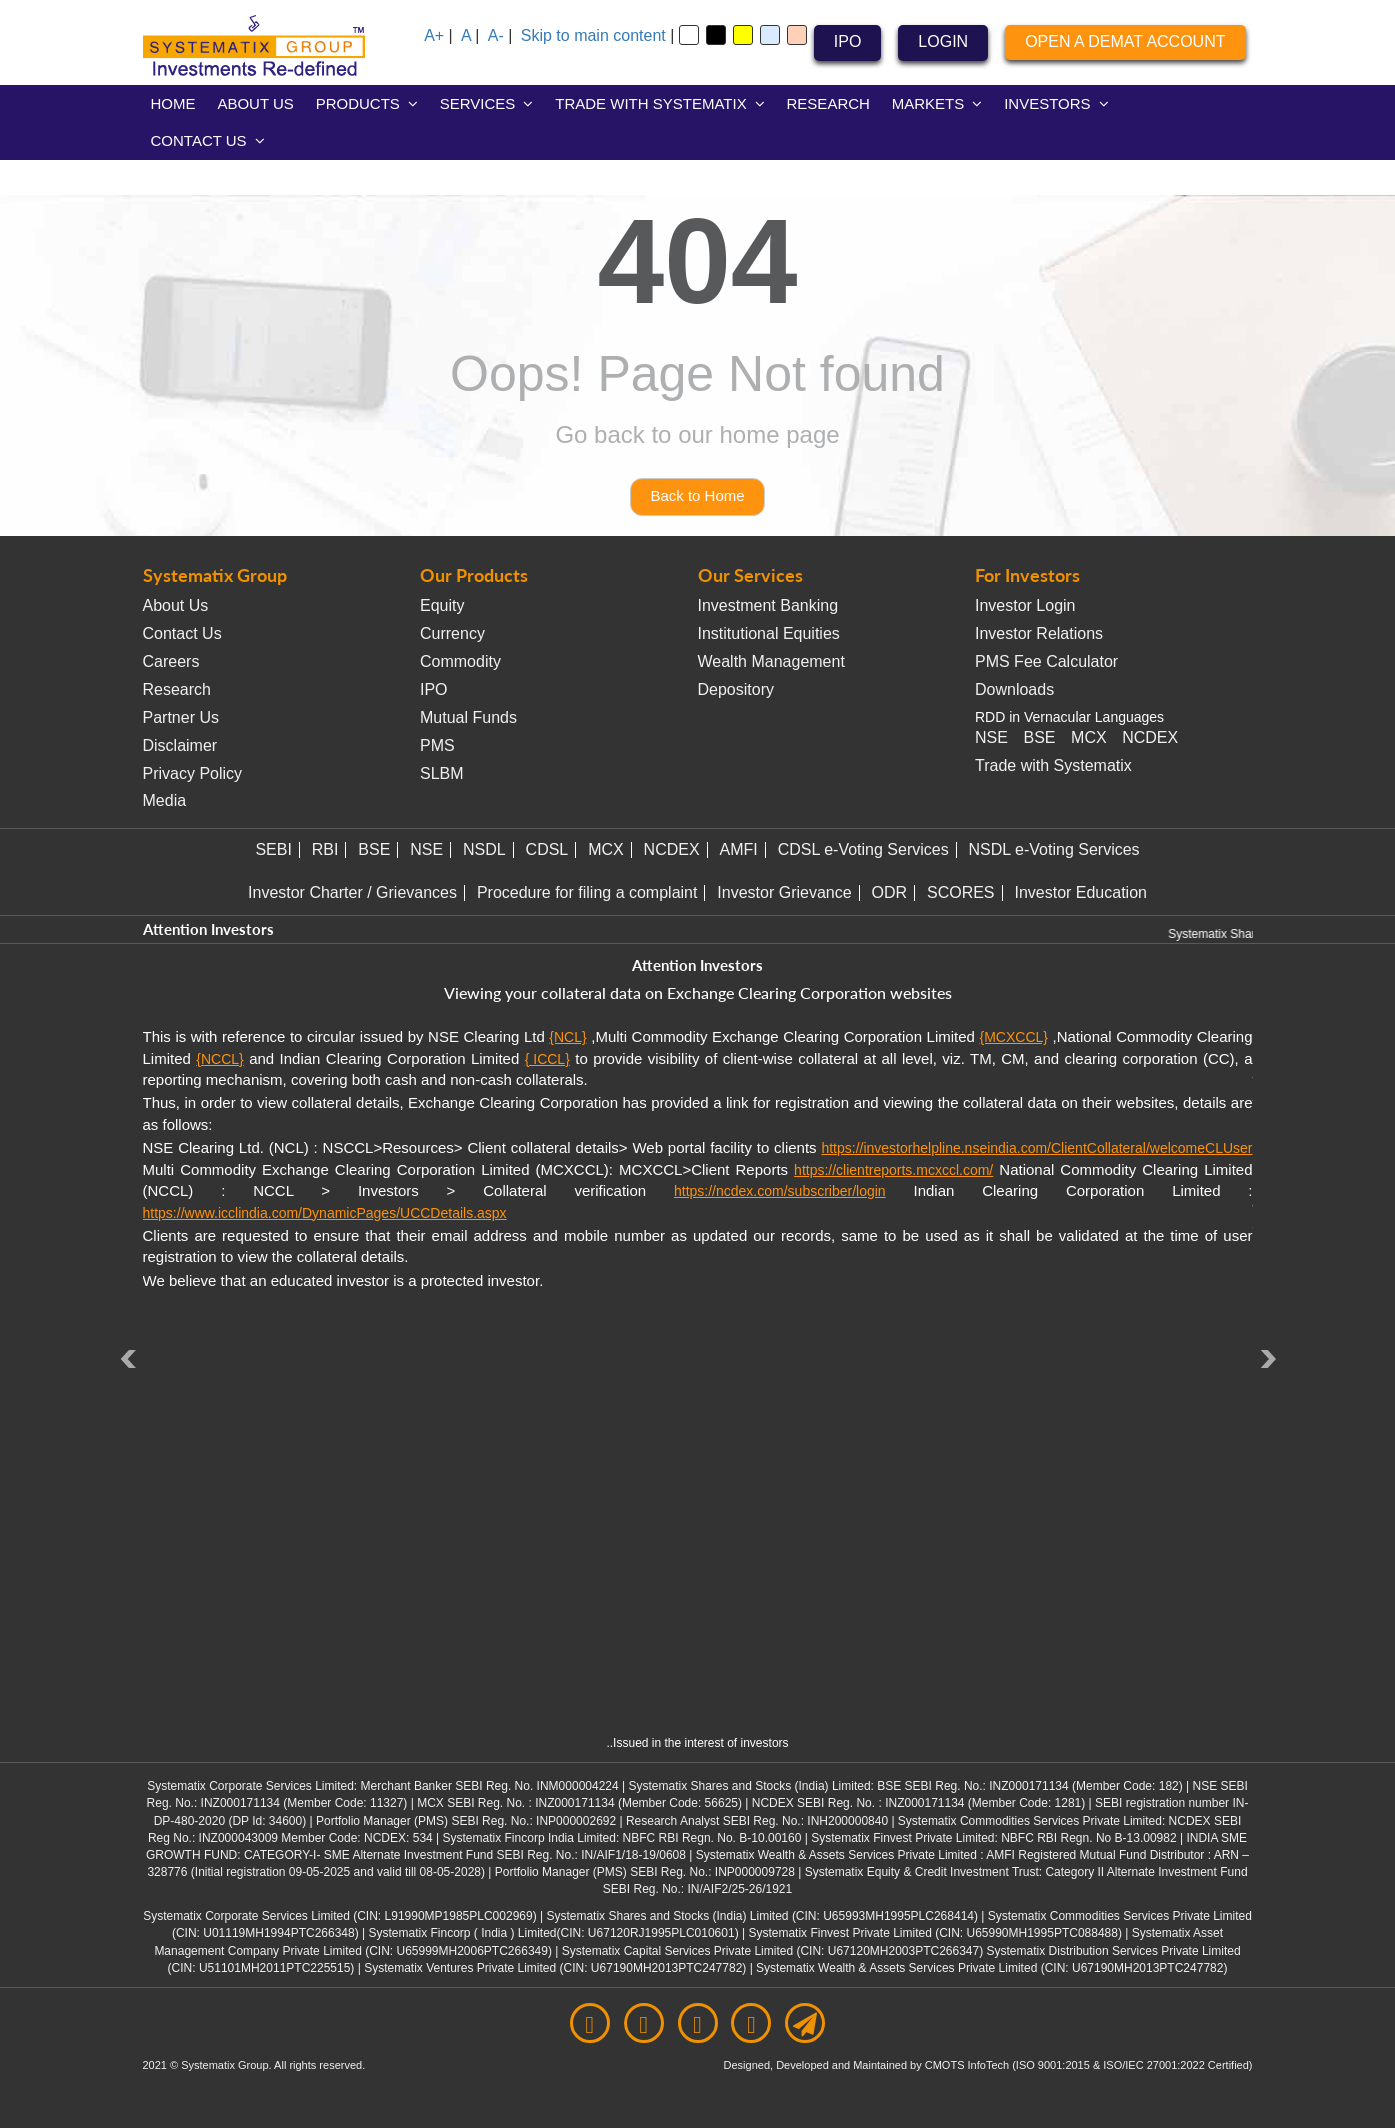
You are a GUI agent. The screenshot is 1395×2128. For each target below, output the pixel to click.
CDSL (547, 849)
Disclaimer (180, 745)
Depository (736, 689)
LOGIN (943, 41)
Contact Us (182, 633)
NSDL (484, 849)
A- (496, 35)
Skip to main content (593, 35)
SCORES (961, 892)
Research (177, 689)
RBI (325, 849)
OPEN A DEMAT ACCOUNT (1125, 41)
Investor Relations (1039, 633)
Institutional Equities (769, 633)
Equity (442, 605)
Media (165, 800)
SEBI (273, 849)
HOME (173, 103)
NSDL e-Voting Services (1054, 849)
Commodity (460, 661)
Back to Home (697, 495)
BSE (1039, 737)
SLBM (442, 773)
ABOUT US (255, 103)
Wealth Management (771, 661)
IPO (848, 41)
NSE (991, 737)
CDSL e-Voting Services (863, 849)
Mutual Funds (468, 717)
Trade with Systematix (1053, 765)
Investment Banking (768, 605)
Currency (452, 633)
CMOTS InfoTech (968, 2065)
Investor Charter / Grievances (352, 892)
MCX (1089, 737)
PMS (437, 745)
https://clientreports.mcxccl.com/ (893, 1170)
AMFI (739, 849)
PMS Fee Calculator (1046, 661)
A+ (434, 35)
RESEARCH (828, 103)
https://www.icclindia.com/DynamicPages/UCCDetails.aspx (325, 1213)
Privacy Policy (193, 773)
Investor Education (1080, 892)
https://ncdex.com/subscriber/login (780, 1191)
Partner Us (181, 717)
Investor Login (1025, 605)
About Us (176, 605)
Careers (171, 661)
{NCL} (567, 1037)
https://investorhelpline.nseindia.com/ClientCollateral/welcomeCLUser (1036, 1148)
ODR (890, 892)
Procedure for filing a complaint (587, 892)
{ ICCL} (547, 1059)
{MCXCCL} (1013, 1037)
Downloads (1014, 689)
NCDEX (1150, 737)
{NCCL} (219, 1059)
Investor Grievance (784, 892)
